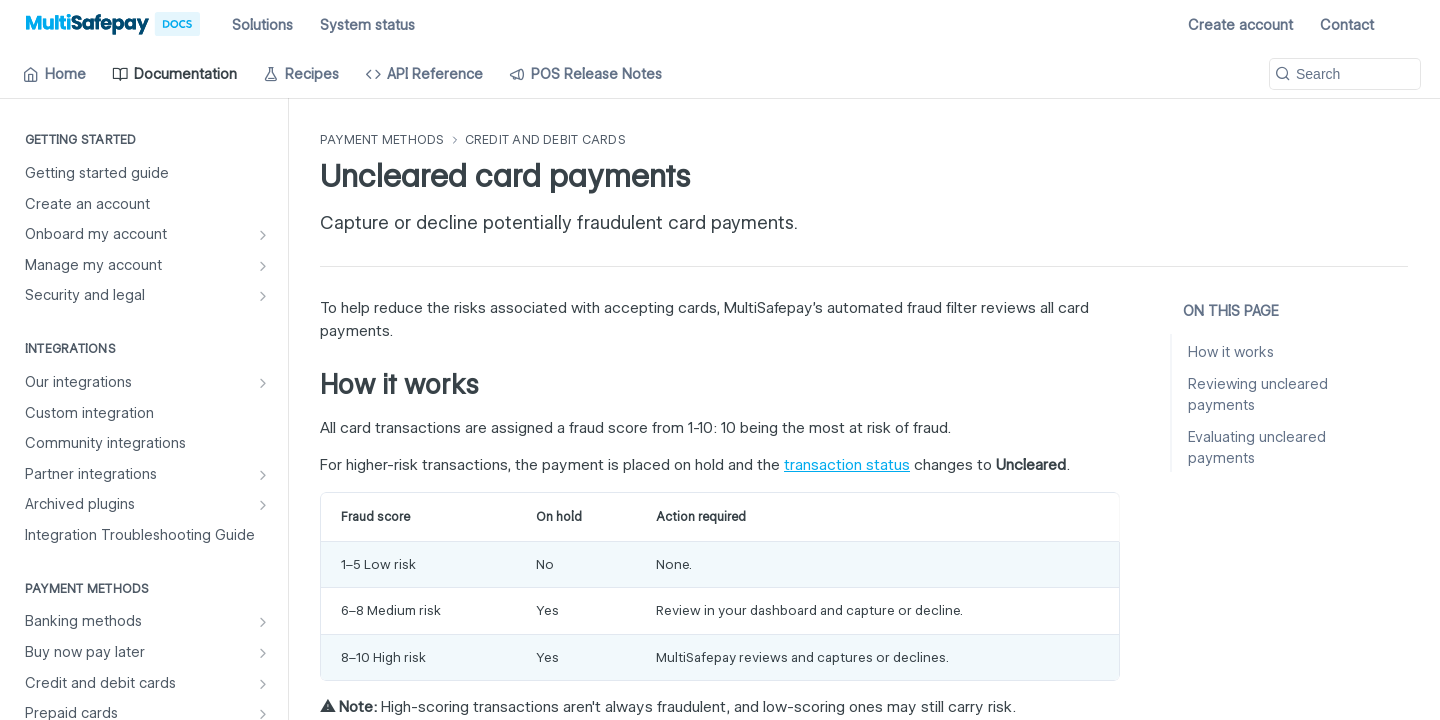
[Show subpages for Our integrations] (263, 383)
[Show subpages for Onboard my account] (263, 235)
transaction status (847, 465)
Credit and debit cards (545, 139)
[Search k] (1345, 74)
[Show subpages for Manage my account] (263, 266)
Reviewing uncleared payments (1258, 394)
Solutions (262, 25)
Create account (1240, 25)
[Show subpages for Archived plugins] (263, 505)
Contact (1347, 25)
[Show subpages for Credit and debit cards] (263, 684)
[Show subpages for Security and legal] (263, 296)
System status (367, 25)
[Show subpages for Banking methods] (263, 622)
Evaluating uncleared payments (1257, 447)
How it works (1231, 352)
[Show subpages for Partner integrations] (263, 475)
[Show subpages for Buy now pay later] (263, 653)
